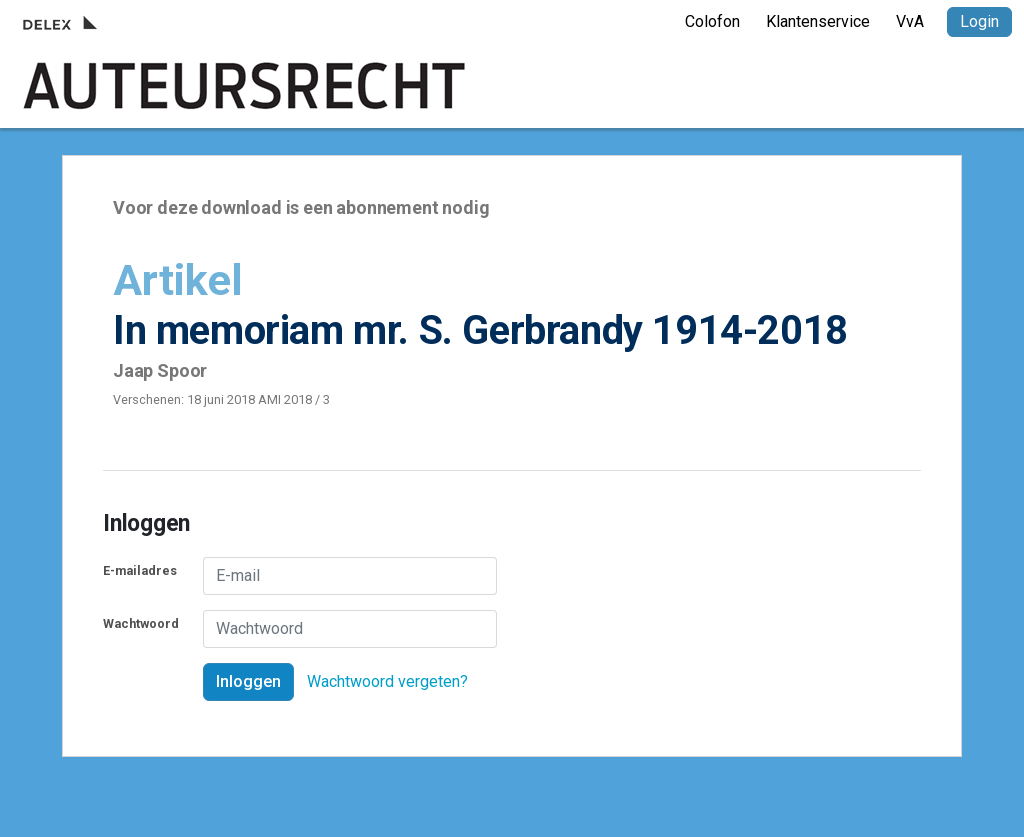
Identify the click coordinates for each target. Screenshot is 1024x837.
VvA (910, 21)
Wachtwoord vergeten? (387, 681)
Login (979, 21)
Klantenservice (818, 21)
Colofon (712, 21)
